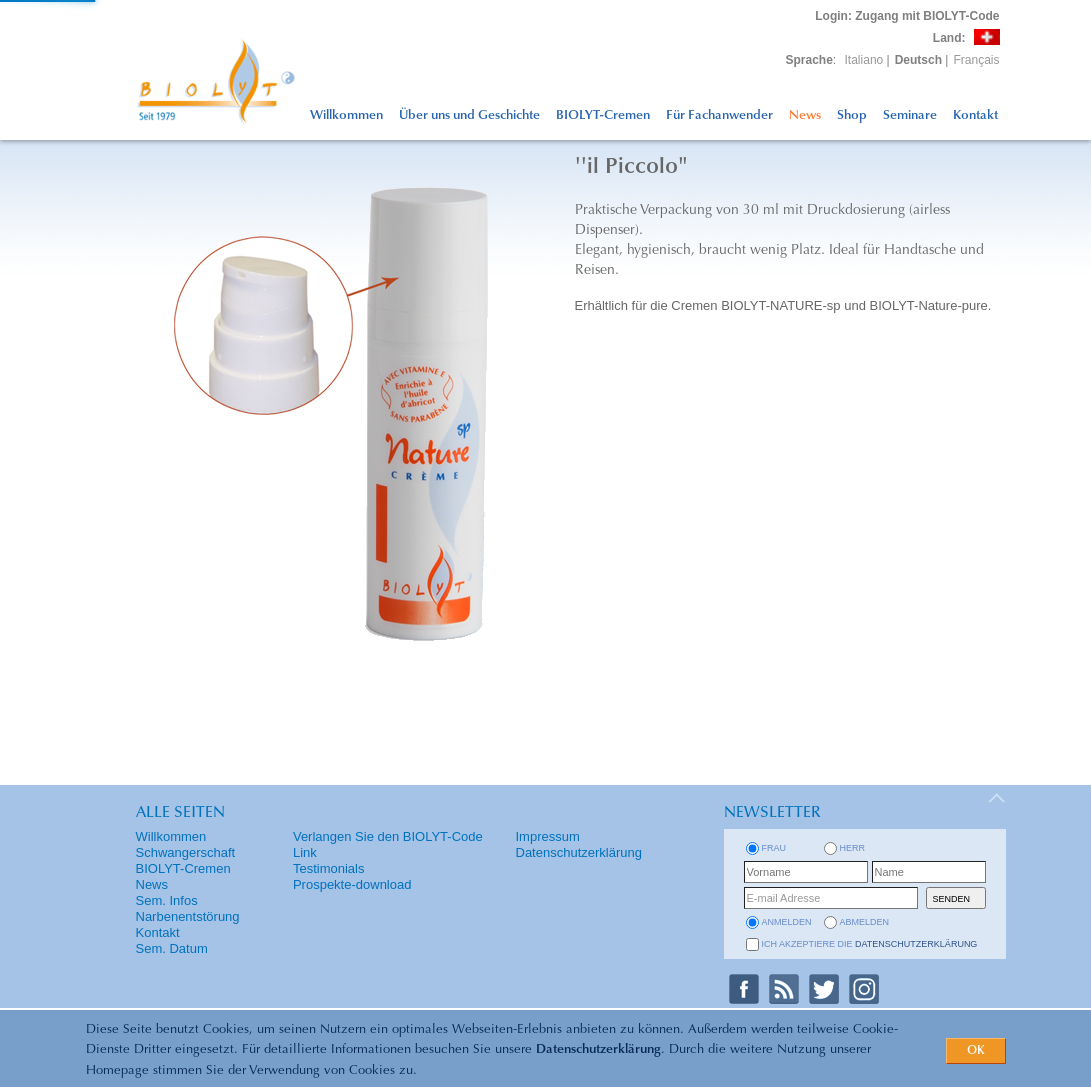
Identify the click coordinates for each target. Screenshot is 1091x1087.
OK (976, 1051)
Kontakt (975, 115)
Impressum (548, 836)
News (805, 115)
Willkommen (346, 115)
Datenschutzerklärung (598, 1049)
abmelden (865, 922)
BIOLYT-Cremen (603, 115)
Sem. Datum (172, 948)
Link (305, 852)
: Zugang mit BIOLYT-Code (907, 16)
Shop (852, 115)
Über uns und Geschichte (469, 115)
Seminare (910, 115)
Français (976, 60)
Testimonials (329, 868)
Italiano (864, 60)
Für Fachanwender (719, 115)
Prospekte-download (352, 884)
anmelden (787, 922)
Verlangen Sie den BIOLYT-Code (388, 836)
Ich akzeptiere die (870, 944)
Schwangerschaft (186, 852)
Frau (774, 848)
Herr (853, 848)
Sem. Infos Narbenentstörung (188, 908)
